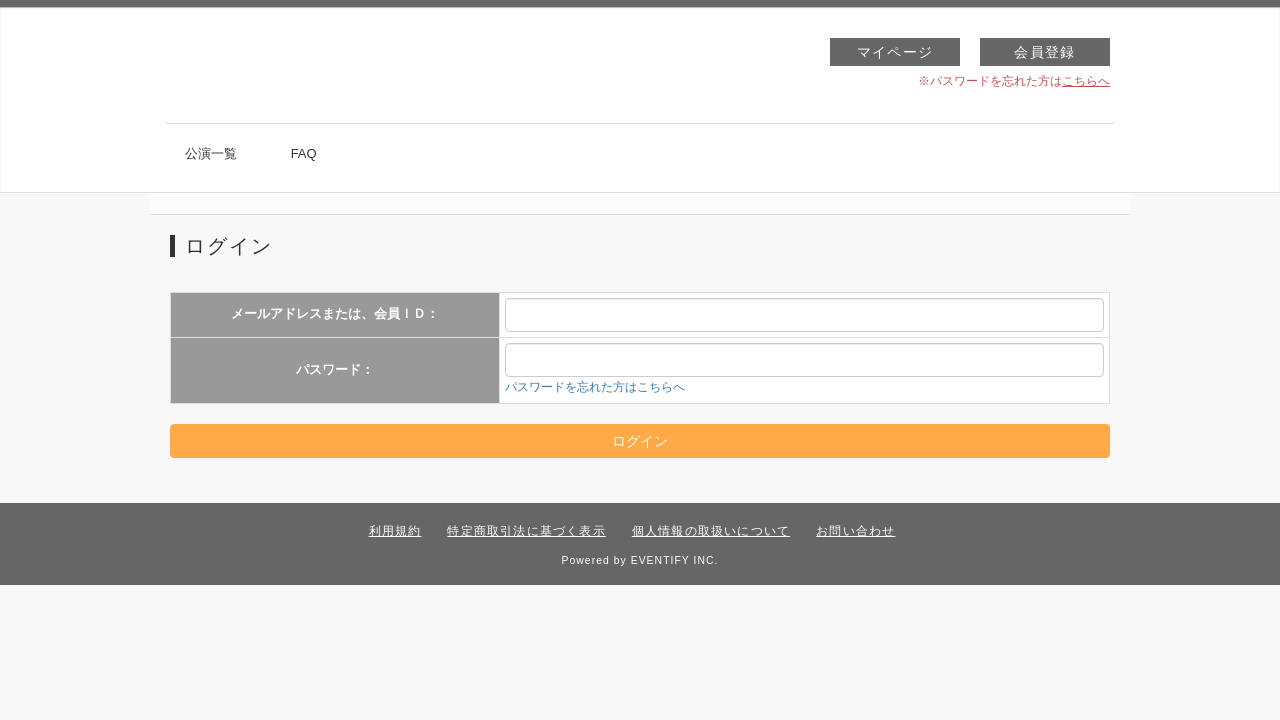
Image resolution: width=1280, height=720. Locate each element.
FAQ (304, 153)
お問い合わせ (855, 531)
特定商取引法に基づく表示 (526, 531)
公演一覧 (211, 153)
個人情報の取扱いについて (711, 531)
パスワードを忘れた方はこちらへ (595, 387)
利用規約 (395, 531)
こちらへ (1086, 81)
